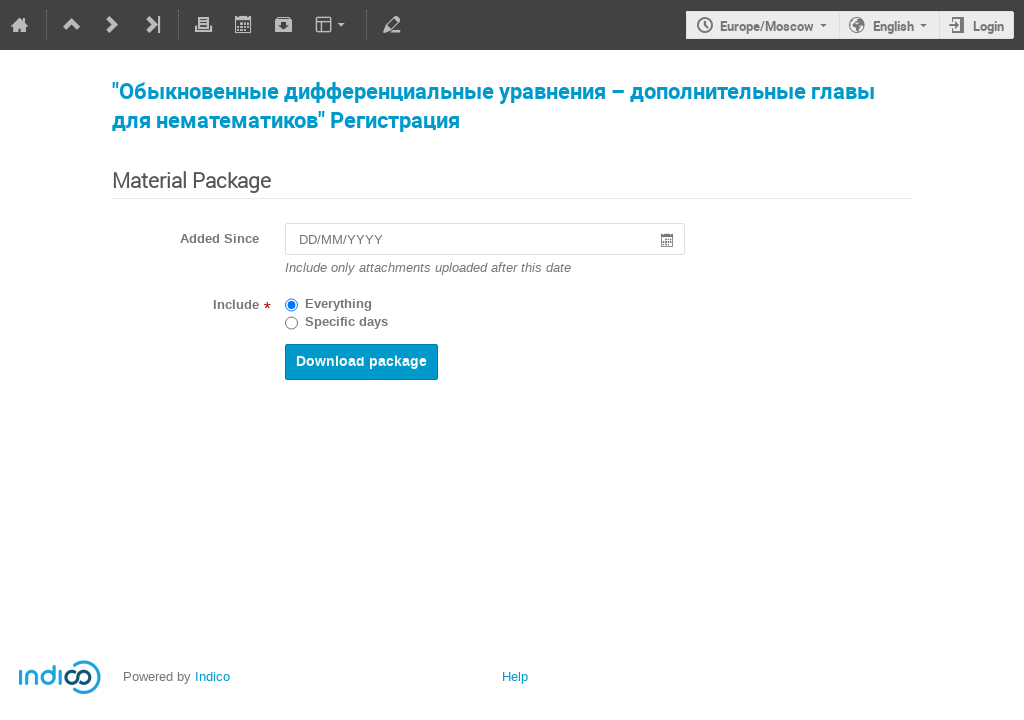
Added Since (219, 239)
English (893, 26)
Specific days (346, 322)
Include (236, 305)
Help (515, 676)
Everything (338, 304)
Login (988, 26)
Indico (212, 676)
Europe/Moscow (767, 26)
